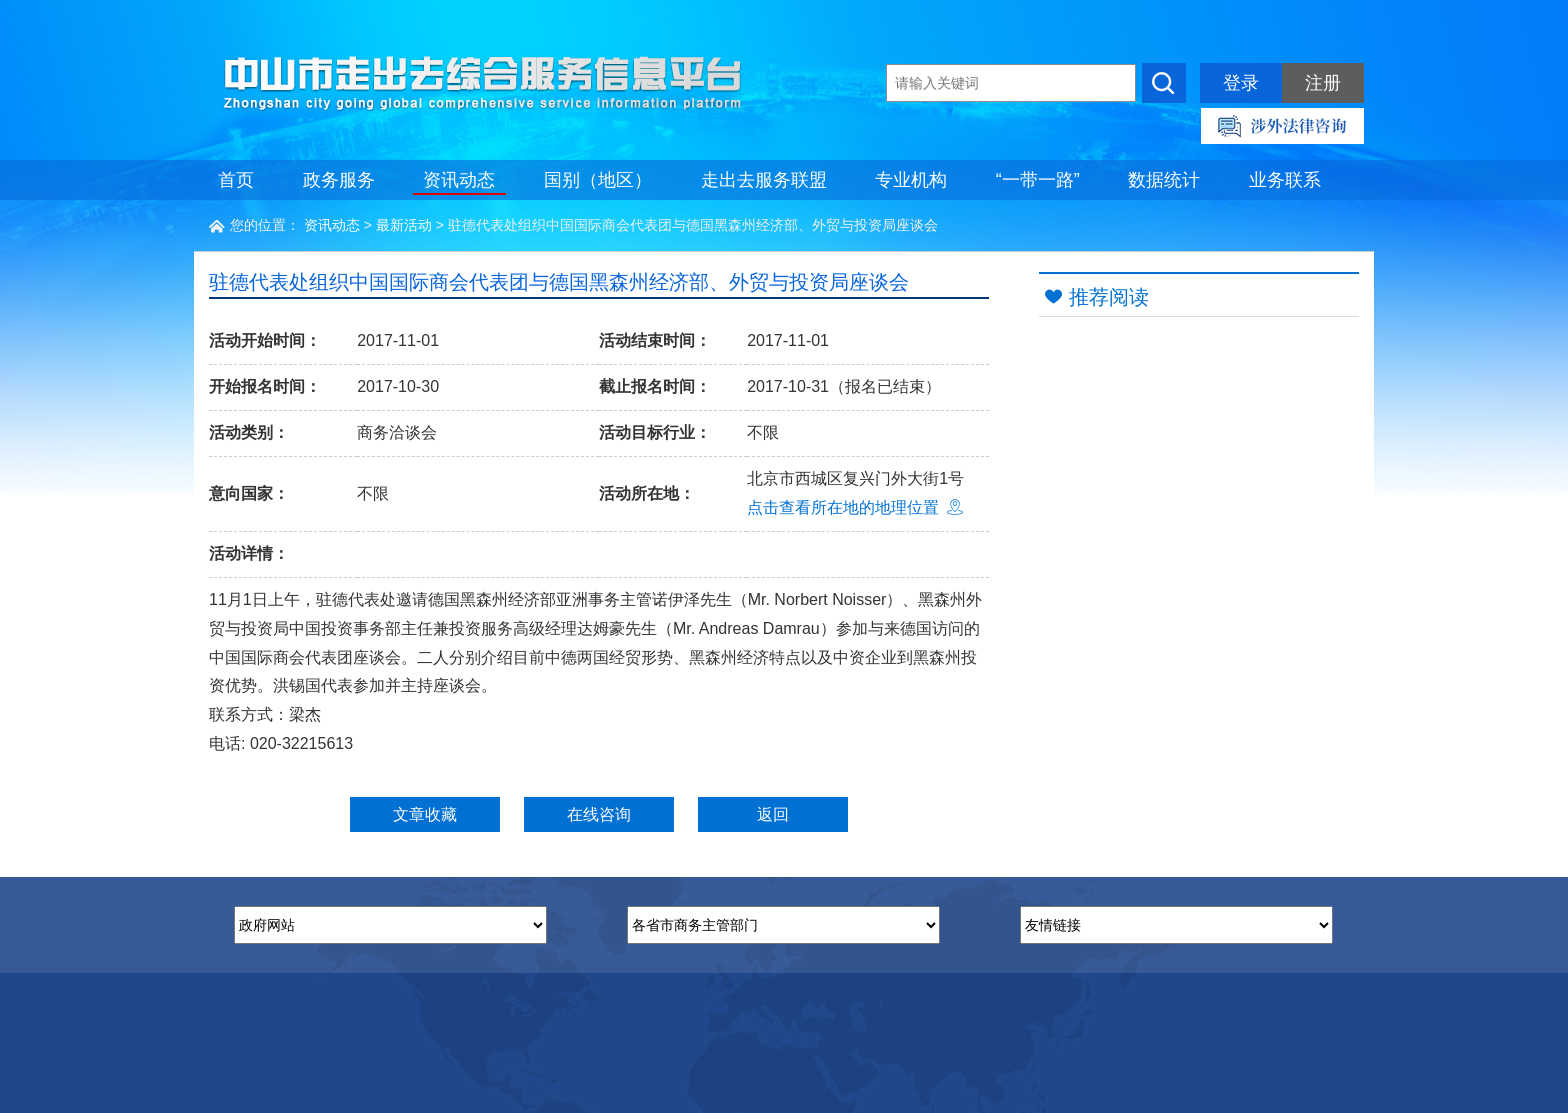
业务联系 (1285, 180)
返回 (773, 814)
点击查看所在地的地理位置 (855, 507)
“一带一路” (1038, 180)
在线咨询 (599, 814)
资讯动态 (459, 180)
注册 (1323, 83)
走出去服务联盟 (764, 180)
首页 (236, 180)
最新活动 (404, 225)
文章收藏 (425, 814)
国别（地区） (598, 180)
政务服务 (339, 180)
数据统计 (1164, 180)
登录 (1241, 83)
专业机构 (911, 180)
